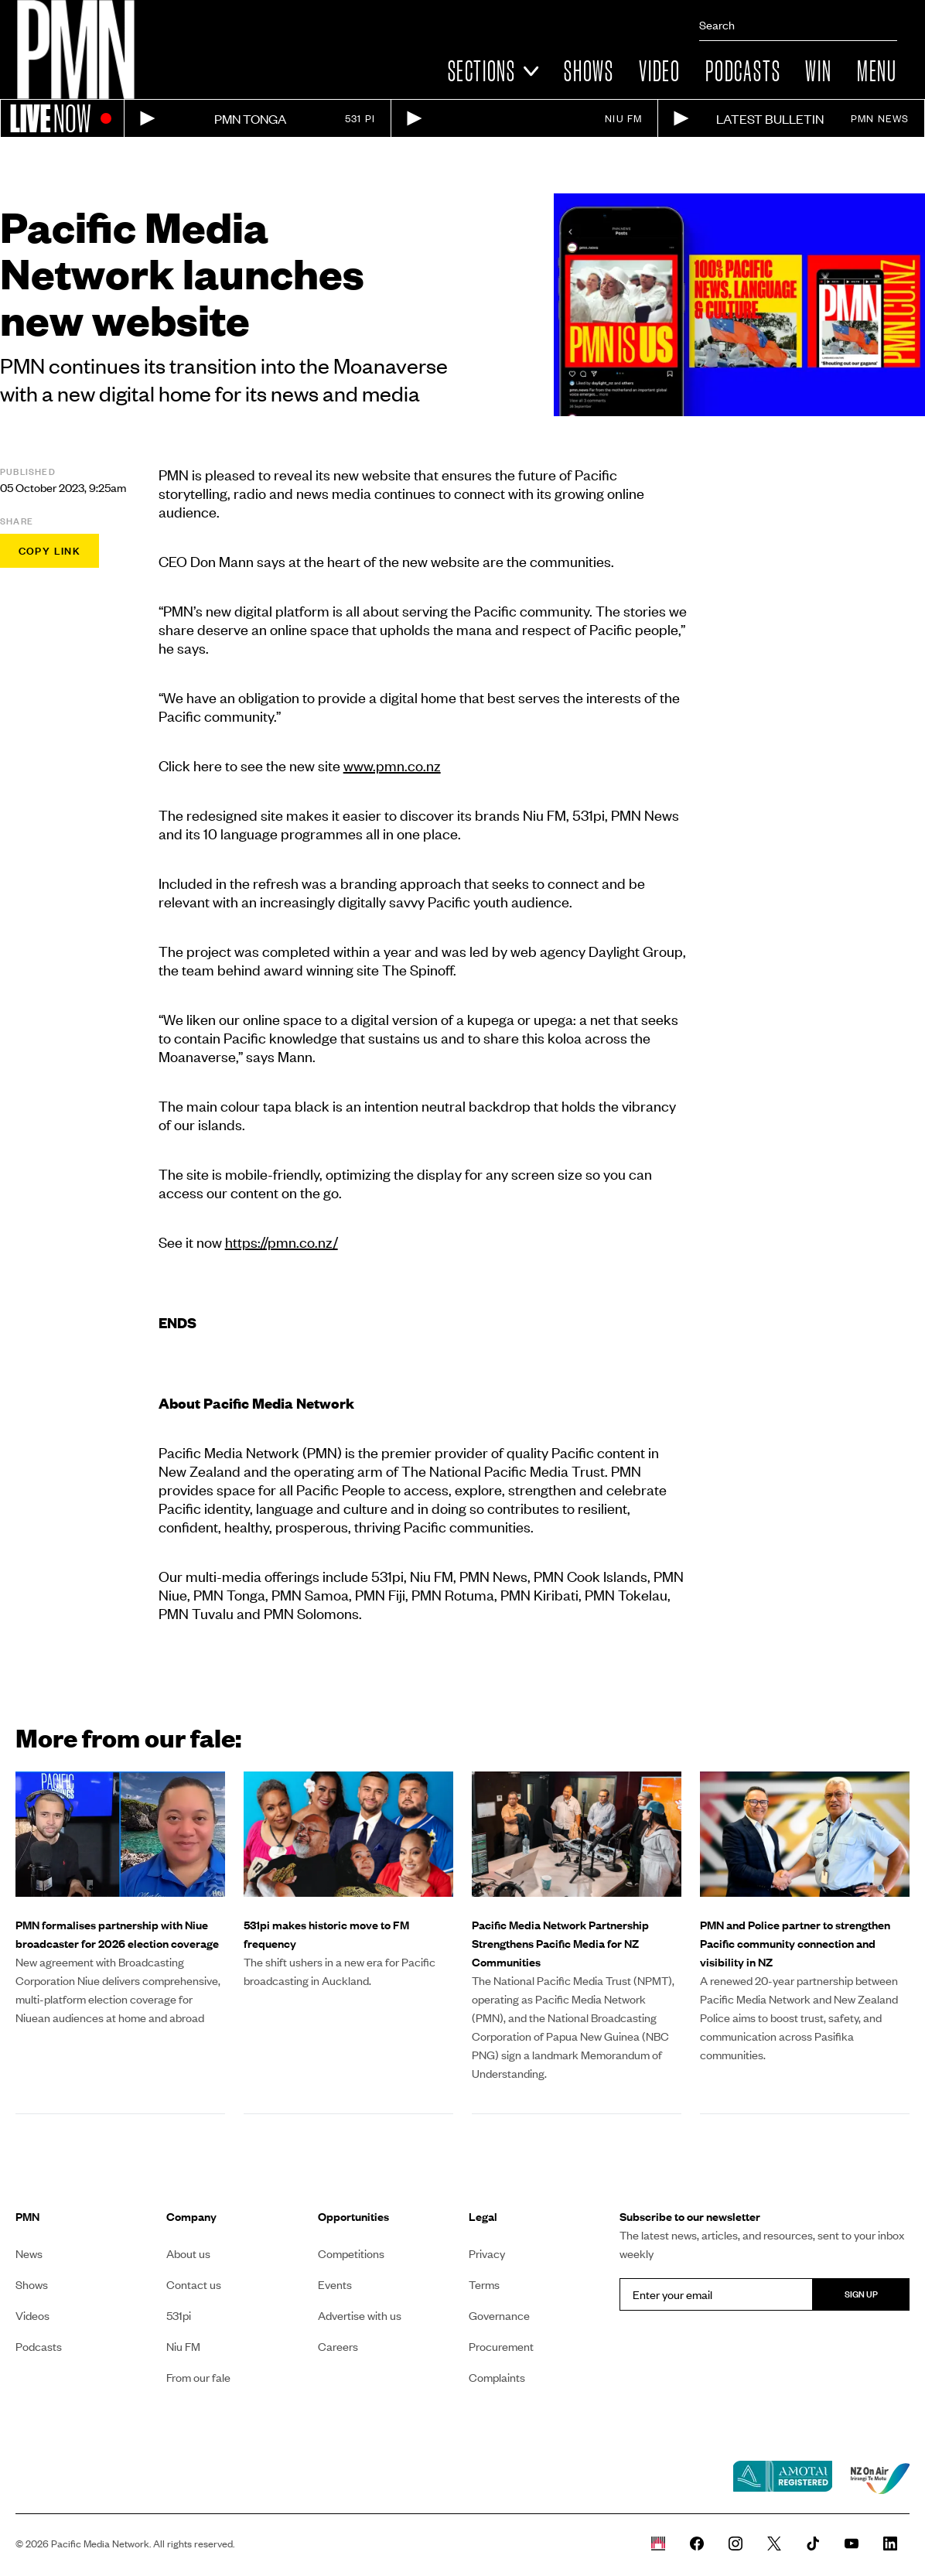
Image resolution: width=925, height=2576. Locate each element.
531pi (178, 2315)
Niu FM (183, 2346)
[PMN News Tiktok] (813, 2543)
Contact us (193, 2284)
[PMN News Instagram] (735, 2543)
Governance (499, 2315)
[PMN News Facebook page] (697, 2543)
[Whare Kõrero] (658, 2543)
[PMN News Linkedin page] (890, 2543)
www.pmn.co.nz (392, 765)
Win (818, 70)
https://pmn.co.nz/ (281, 1242)
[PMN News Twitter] (774, 2543)
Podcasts (742, 70)
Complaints (497, 2377)
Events (335, 2284)
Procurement (501, 2346)
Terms (484, 2284)
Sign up (861, 2294)
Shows (589, 70)
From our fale (198, 2377)
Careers (338, 2346)
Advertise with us (359, 2315)
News (29, 2253)
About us (188, 2253)
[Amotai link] (782, 2478)
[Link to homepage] (75, 49)
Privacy (487, 2253)
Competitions (351, 2253)
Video (660, 70)
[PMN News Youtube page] (851, 2543)
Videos (32, 2315)
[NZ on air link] (880, 2478)
